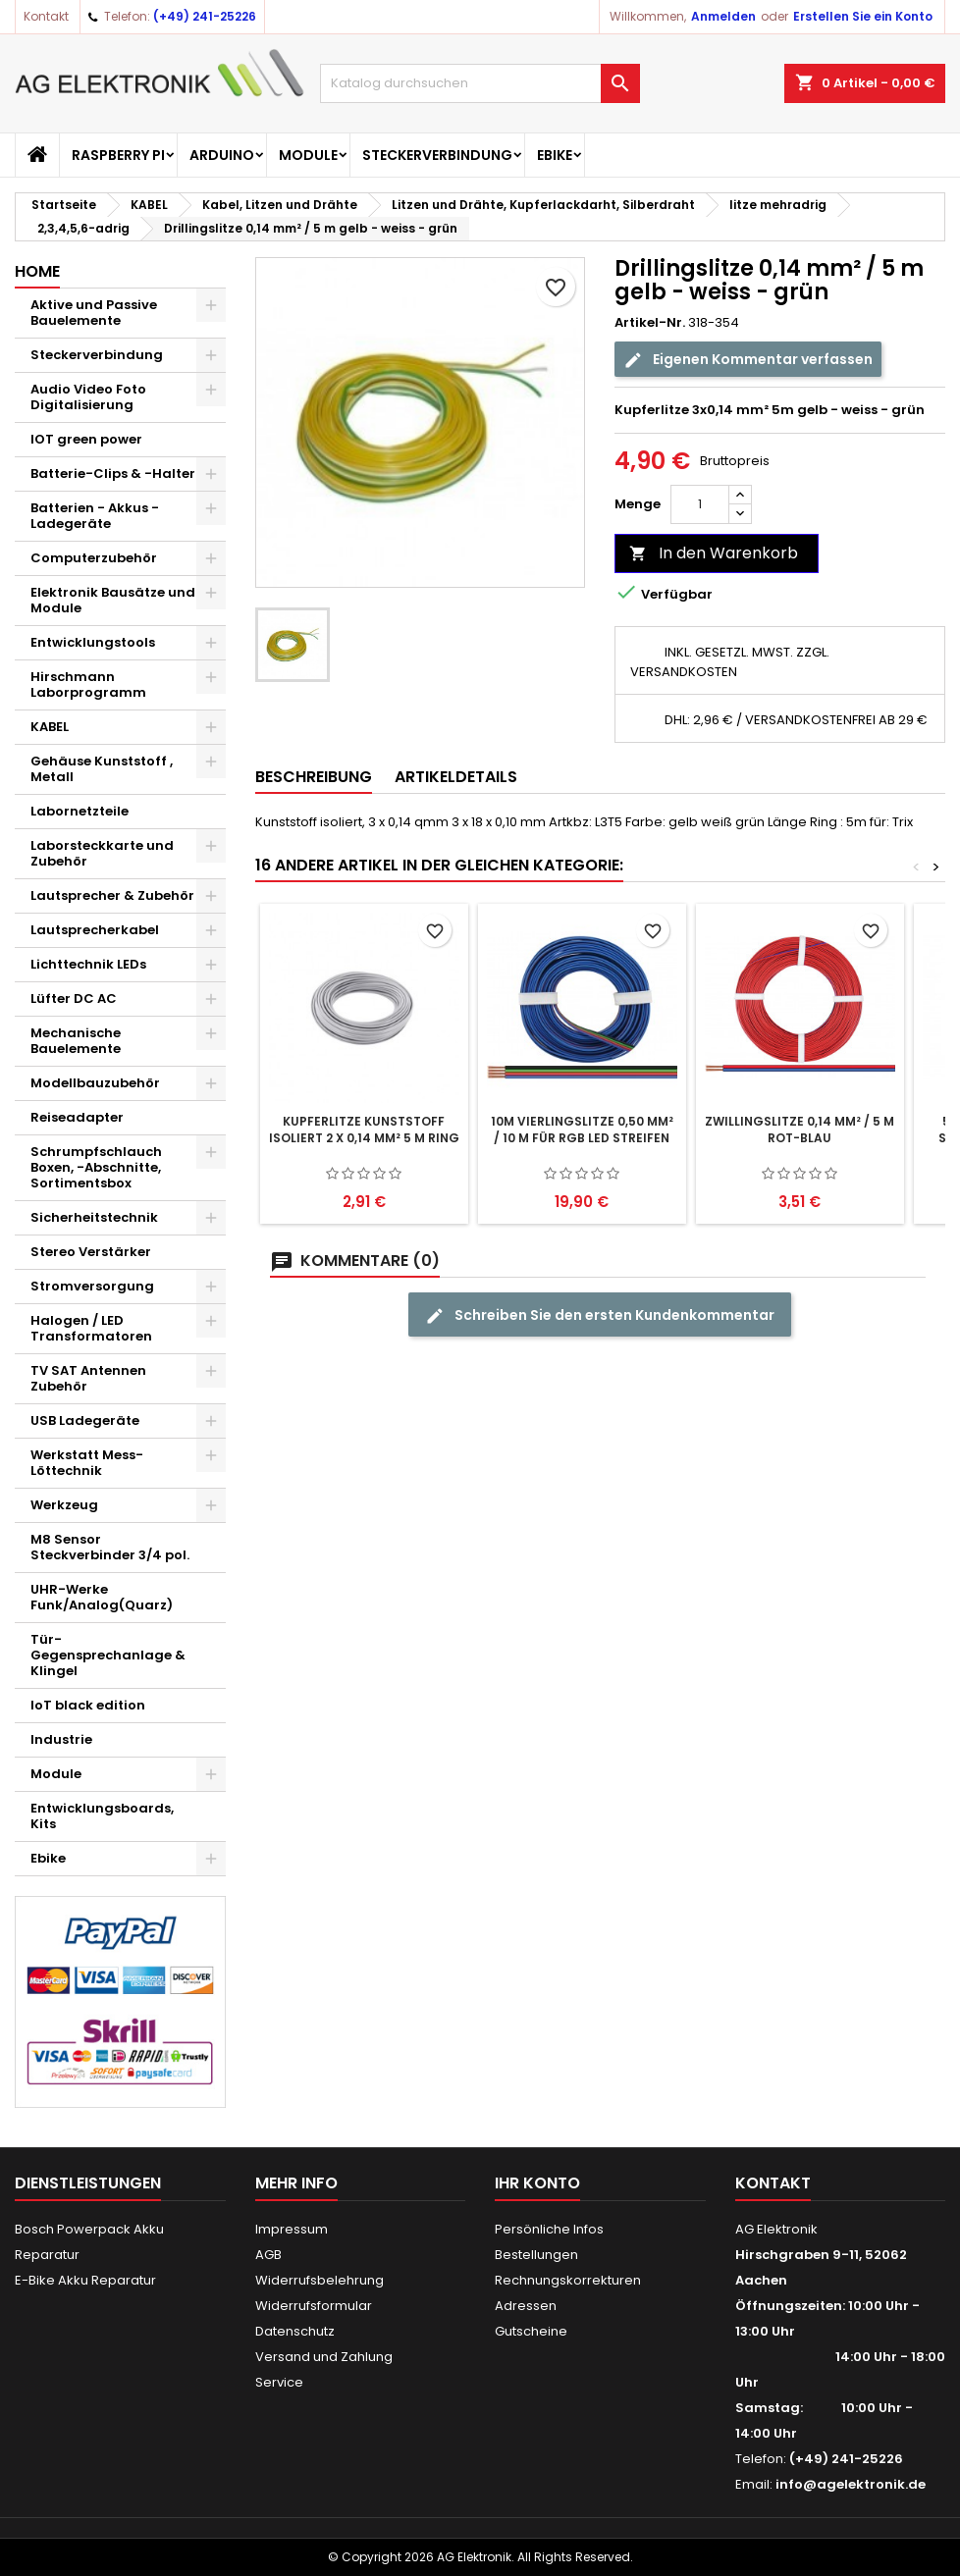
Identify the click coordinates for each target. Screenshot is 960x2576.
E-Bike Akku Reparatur (85, 2280)
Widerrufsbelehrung (319, 2280)
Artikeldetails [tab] (456, 776)
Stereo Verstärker (90, 1251)
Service (279, 2382)
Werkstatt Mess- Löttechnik (86, 1463)
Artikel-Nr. (649, 323)
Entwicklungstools (92, 642)
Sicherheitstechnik (94, 1217)
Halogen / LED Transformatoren (91, 1328)
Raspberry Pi (118, 155)
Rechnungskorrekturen (568, 2280)
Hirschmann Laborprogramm (88, 684)
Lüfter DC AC (73, 998)
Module (308, 155)
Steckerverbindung (437, 155)
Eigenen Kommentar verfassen (748, 359)
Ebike (554, 155)
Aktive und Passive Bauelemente (93, 312)
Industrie (61, 1739)
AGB (268, 2254)
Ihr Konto (537, 2183)
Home (37, 271)
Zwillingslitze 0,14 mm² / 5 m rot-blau (799, 1129)
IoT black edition (87, 1705)
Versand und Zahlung (324, 2356)
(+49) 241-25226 (204, 16)
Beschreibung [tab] (313, 776)
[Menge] (699, 504)
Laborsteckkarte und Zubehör (102, 853)
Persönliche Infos (549, 2229)
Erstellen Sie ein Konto (863, 16)
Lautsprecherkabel (94, 929)
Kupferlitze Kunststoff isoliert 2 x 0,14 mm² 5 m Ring (364, 1129)
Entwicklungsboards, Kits (102, 1816)
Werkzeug (64, 1505)
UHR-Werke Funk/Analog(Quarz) (101, 1597)
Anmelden (723, 16)
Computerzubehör (93, 558)
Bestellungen (536, 2254)
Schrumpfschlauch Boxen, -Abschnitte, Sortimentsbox (96, 1167)
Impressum (291, 2229)
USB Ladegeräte (84, 1420)
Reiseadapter (77, 1117)
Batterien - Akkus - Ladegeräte (94, 516)
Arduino (221, 155)
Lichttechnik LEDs (88, 964)
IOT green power (86, 439)
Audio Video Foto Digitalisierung (88, 397)
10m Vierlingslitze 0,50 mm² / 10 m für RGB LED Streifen (582, 1129)
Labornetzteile (79, 811)
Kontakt (46, 16)
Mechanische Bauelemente (75, 1041)
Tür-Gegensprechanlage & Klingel (108, 1655)
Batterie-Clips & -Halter (112, 473)
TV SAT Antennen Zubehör (88, 1378)
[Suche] (480, 83)
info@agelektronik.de (850, 2484)
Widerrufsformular (313, 2305)
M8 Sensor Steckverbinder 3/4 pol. (109, 1547)
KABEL (49, 726)
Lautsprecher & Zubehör (112, 895)
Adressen (526, 2305)
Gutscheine (531, 2331)
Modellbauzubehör (95, 1083)
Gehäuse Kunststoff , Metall (101, 769)
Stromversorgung (92, 1286)
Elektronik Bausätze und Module (112, 600)
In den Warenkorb (713, 553)
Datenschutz (295, 2331)
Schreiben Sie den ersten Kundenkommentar (599, 1315)
